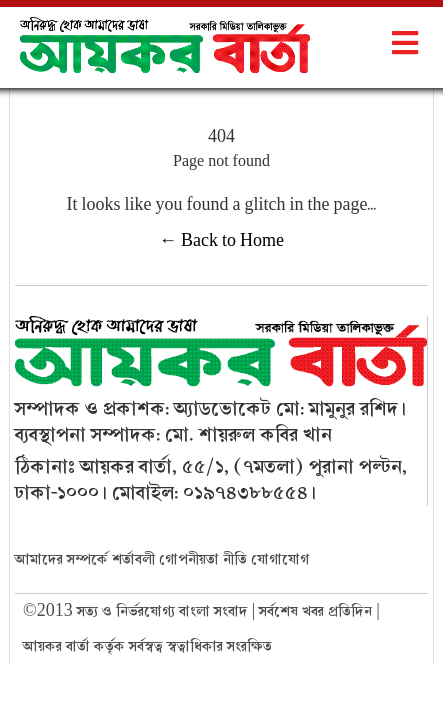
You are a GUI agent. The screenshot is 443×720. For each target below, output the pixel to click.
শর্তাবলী (133, 559)
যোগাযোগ (280, 559)
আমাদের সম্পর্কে (61, 559)
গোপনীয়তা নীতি (203, 559)
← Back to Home (221, 241)
